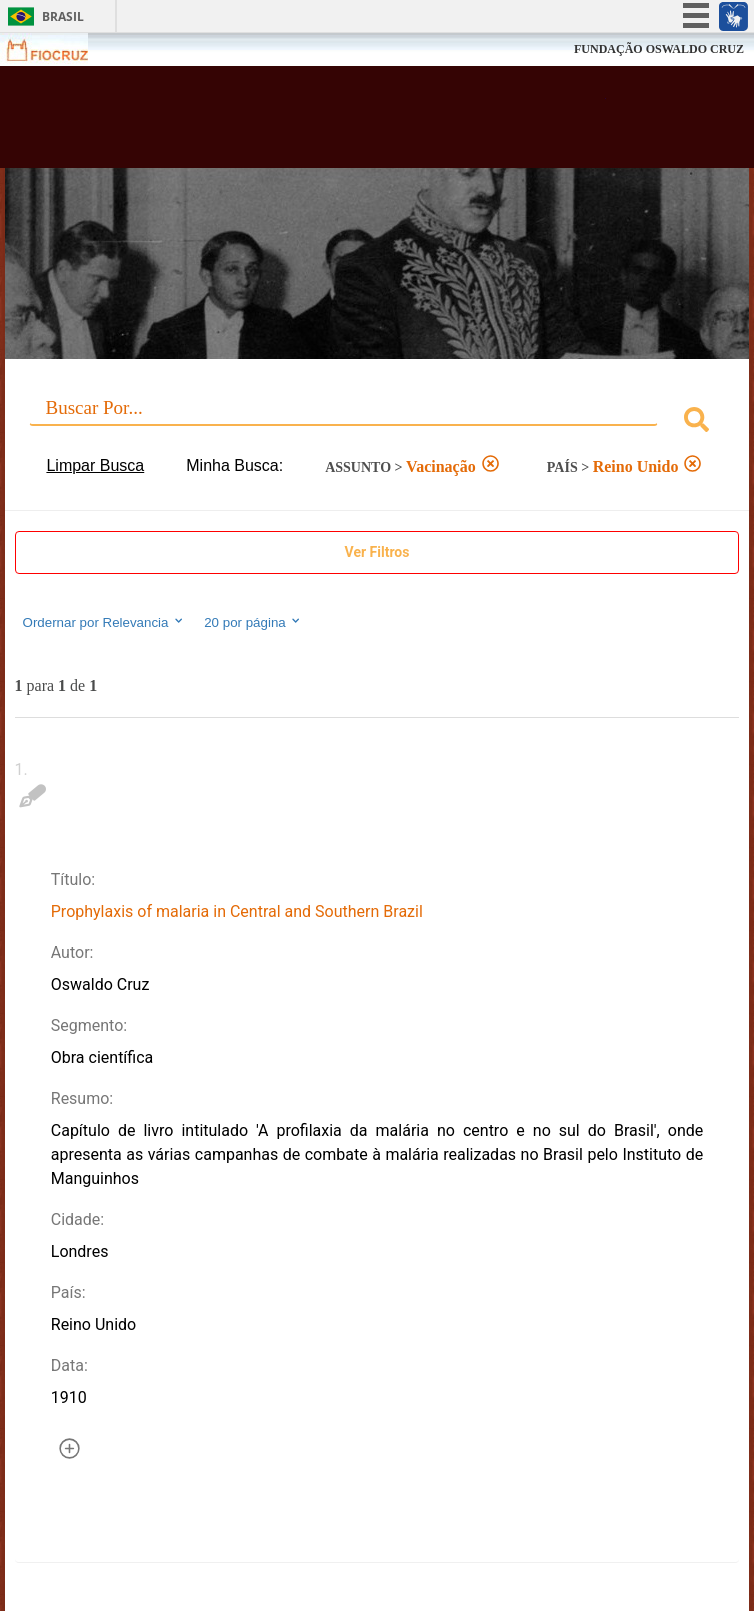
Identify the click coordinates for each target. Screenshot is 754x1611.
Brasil (63, 16)
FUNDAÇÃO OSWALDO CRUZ (659, 49)
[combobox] (377, 422)
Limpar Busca (95, 465)
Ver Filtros (377, 552)
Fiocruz (59, 49)
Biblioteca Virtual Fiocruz (311, 123)
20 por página (253, 622)
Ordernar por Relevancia (104, 622)
